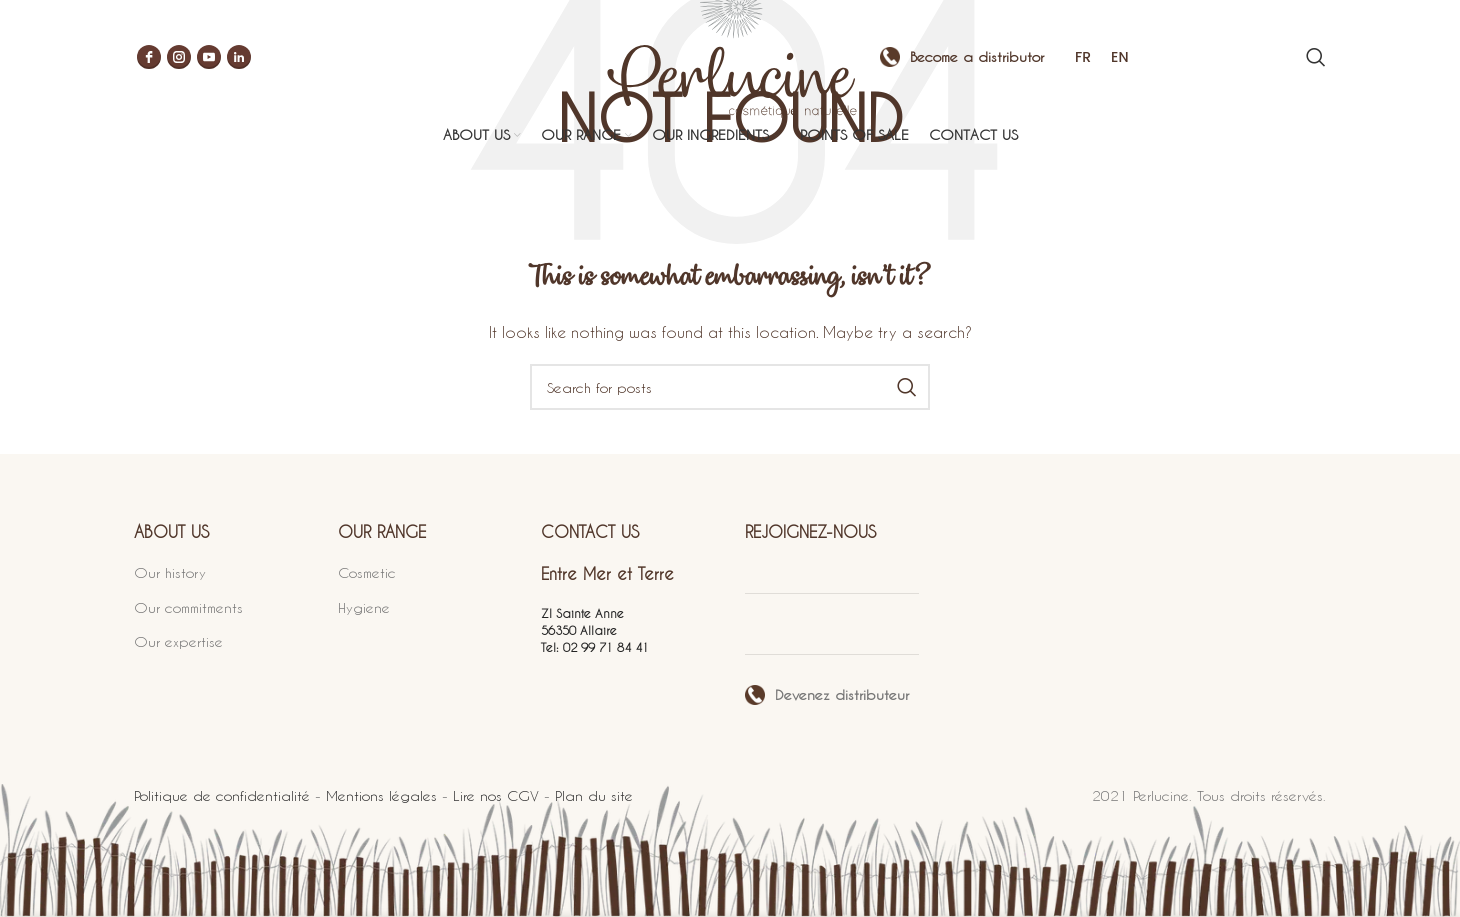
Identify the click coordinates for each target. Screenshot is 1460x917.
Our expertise (178, 641)
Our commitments (188, 607)
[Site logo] (730, 57)
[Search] (1316, 60)
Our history (170, 572)
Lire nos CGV (496, 795)
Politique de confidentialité (222, 795)
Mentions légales (381, 795)
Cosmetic (367, 572)
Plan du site (594, 795)
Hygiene (364, 607)
